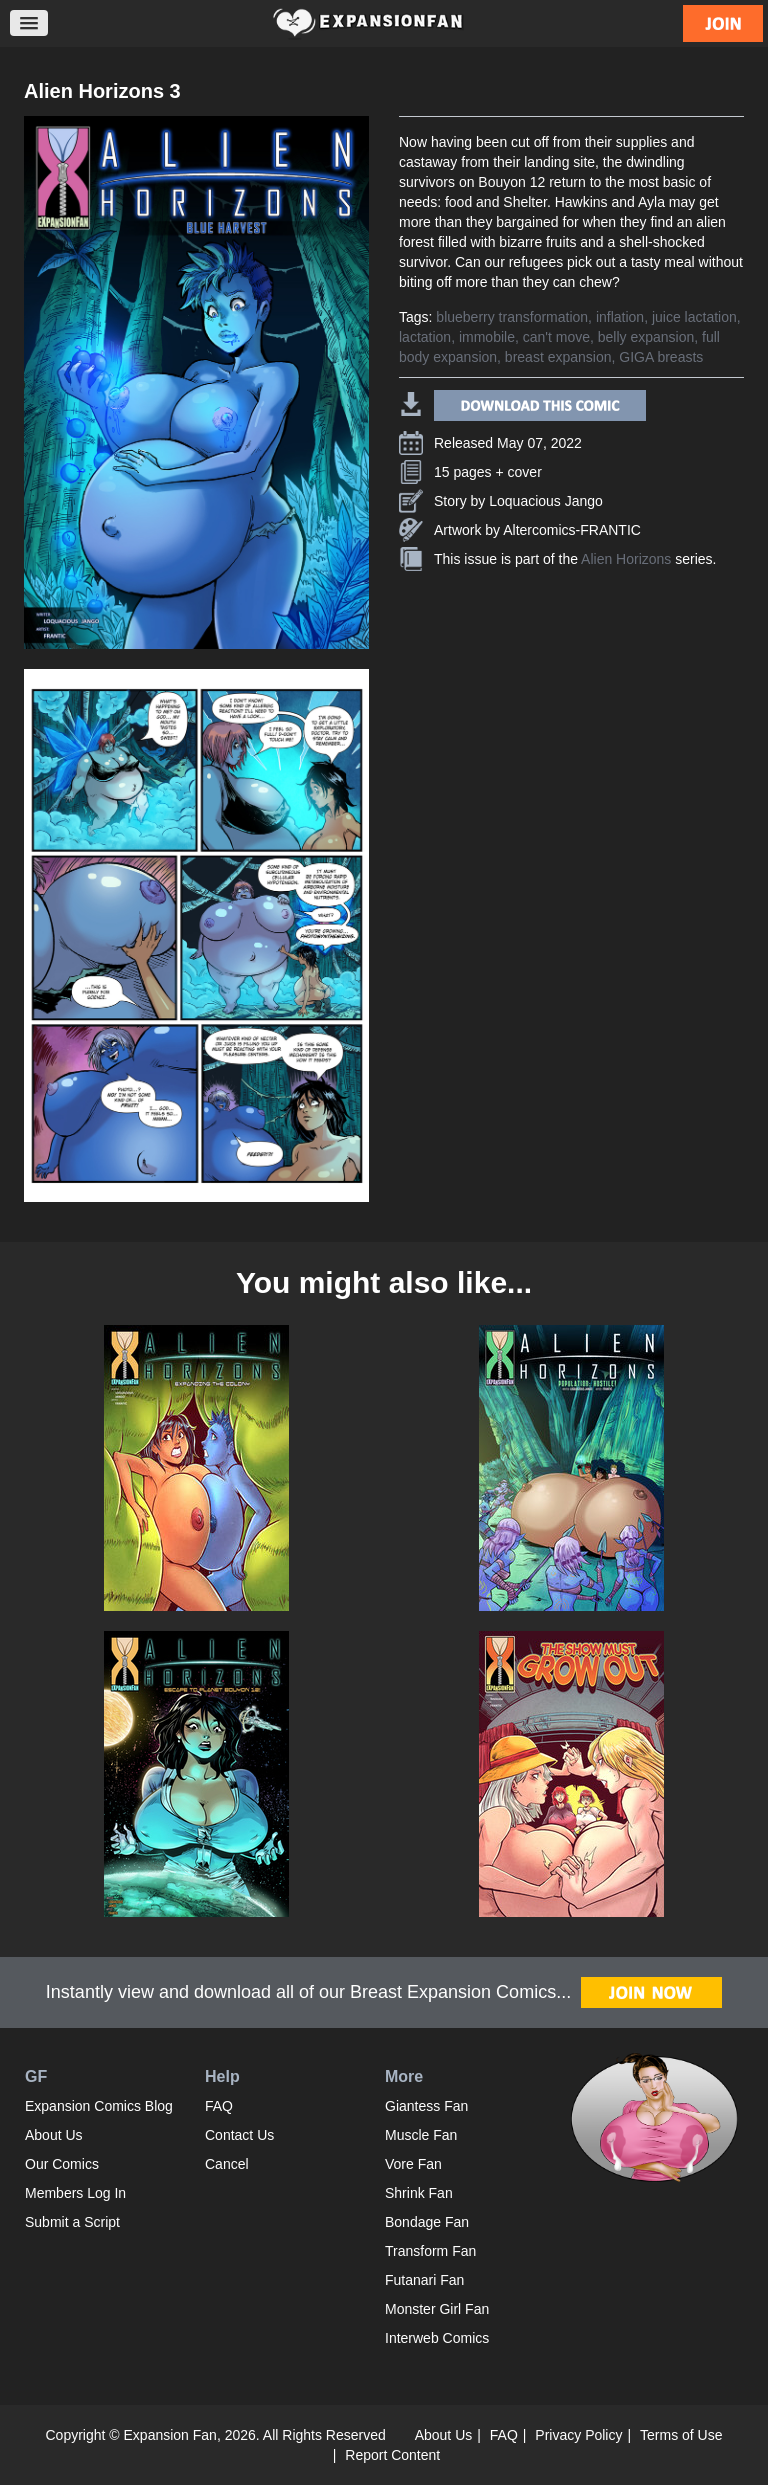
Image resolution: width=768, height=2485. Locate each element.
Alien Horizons (626, 559)
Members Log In (75, 2193)
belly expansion (646, 337)
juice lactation (694, 317)
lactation (425, 337)
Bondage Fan (427, 2222)
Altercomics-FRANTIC (572, 530)
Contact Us (239, 2135)
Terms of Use (681, 2435)
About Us (54, 2135)
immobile (487, 337)
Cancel (227, 2164)
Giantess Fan (426, 2106)
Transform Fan (430, 2251)
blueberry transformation (512, 317)
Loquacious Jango (546, 501)
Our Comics (62, 2164)
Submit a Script (72, 2222)
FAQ (219, 2106)
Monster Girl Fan (437, 2309)
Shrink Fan (419, 2193)
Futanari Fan (424, 2280)
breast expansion (558, 357)
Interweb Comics (437, 2338)
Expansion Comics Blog (99, 2106)
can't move (556, 337)
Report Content (392, 2455)
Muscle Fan (421, 2135)
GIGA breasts (661, 357)
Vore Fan (413, 2164)
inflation (620, 317)
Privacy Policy (578, 2435)
